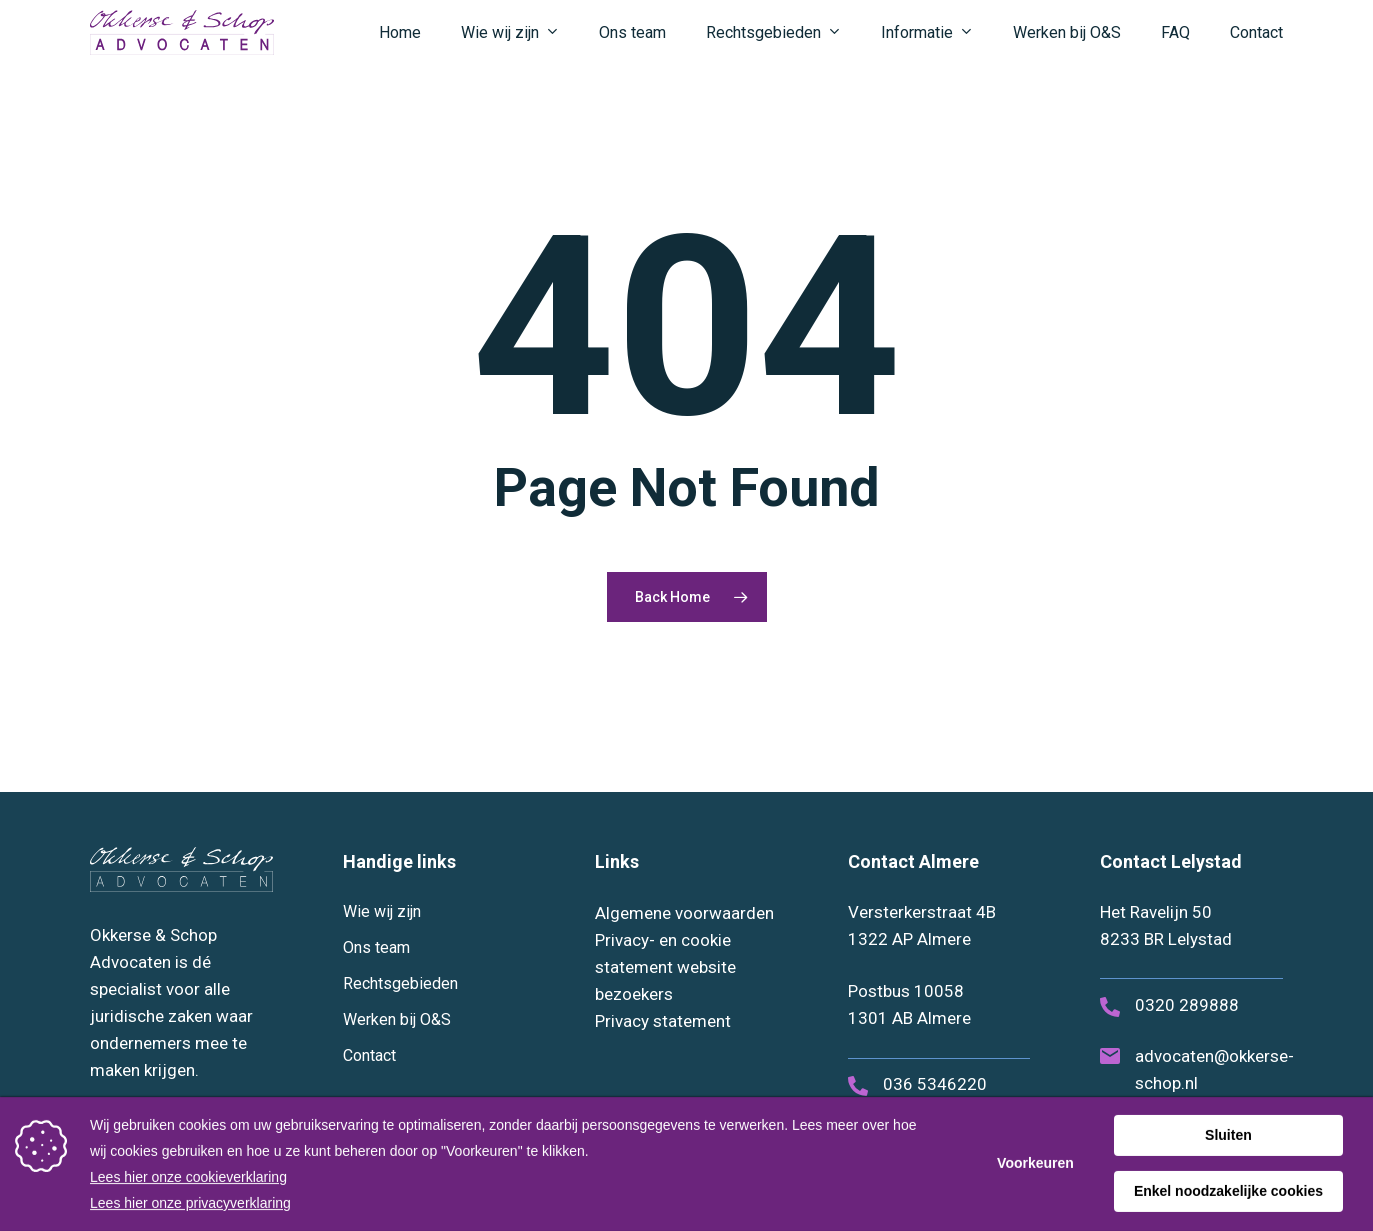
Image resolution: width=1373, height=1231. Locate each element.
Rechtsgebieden (400, 983)
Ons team (376, 947)
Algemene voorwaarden (684, 913)
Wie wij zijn (382, 911)
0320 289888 (1187, 1005)
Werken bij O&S (397, 1019)
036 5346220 (935, 1084)
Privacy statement (663, 1021)
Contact (369, 1055)
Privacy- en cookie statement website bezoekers (665, 967)
